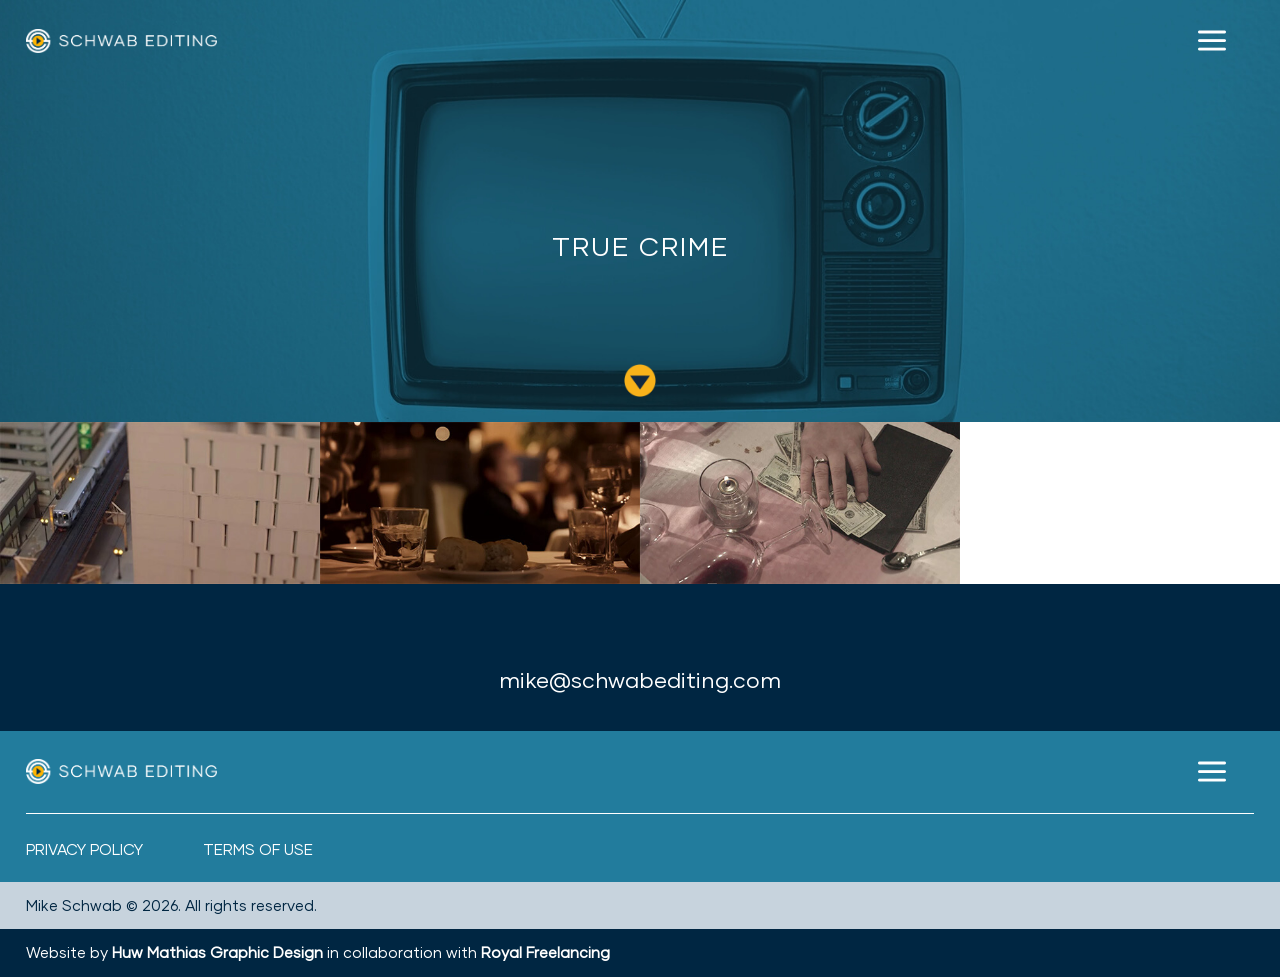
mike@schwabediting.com (640, 679)
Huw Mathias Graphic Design (217, 952)
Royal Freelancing (545, 952)
